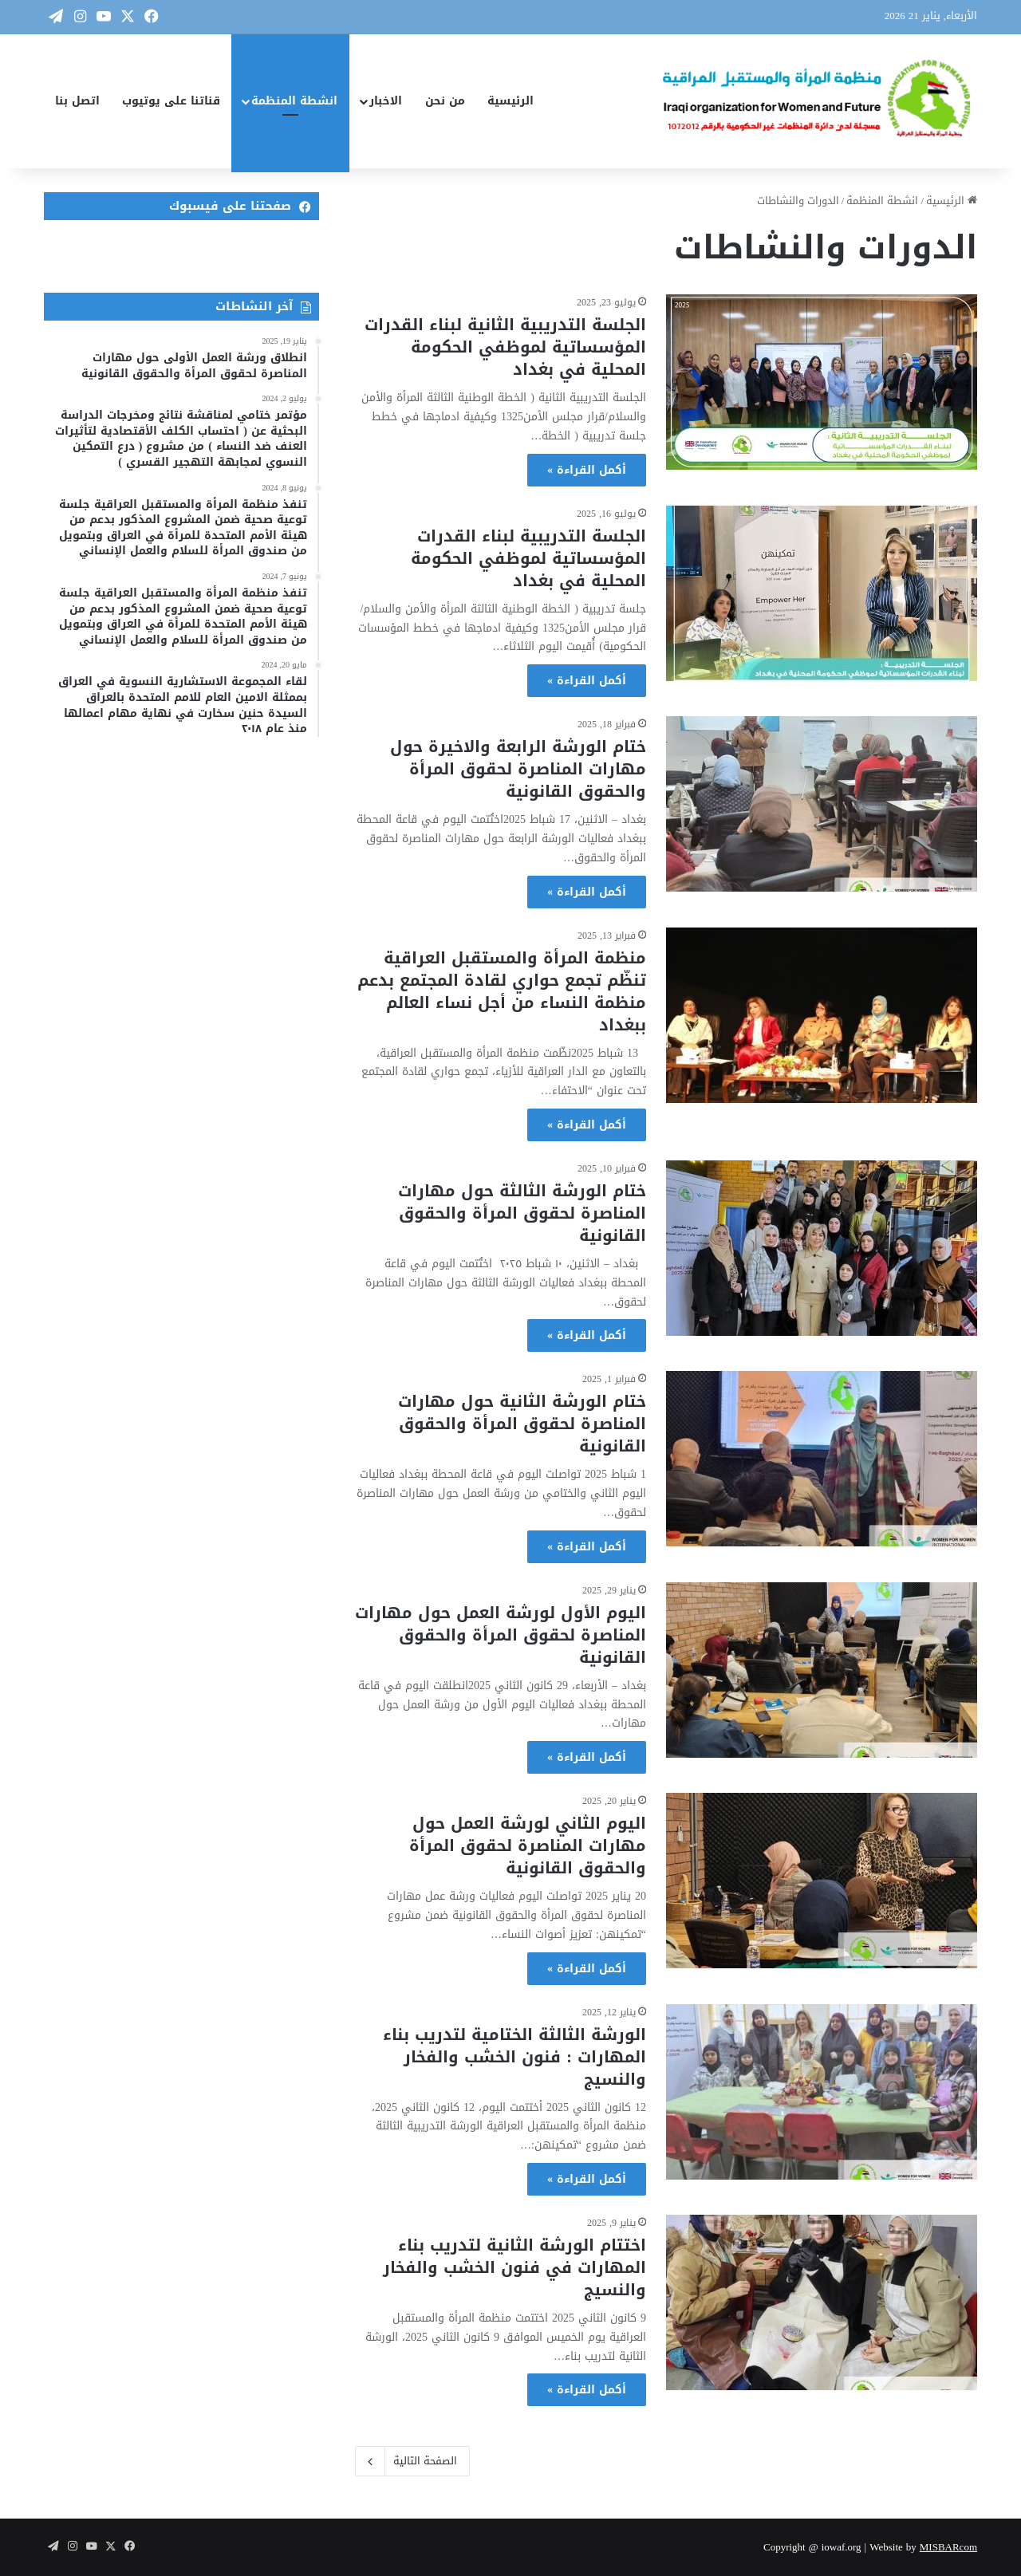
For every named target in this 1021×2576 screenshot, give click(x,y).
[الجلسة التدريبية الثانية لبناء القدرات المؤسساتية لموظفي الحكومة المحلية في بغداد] (821, 382)
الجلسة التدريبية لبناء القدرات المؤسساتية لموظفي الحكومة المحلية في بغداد (528, 558)
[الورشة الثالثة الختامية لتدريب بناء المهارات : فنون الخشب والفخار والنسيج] (821, 2092)
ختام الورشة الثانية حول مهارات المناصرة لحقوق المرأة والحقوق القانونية (522, 1423)
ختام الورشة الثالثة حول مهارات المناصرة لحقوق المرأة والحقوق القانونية (522, 1213)
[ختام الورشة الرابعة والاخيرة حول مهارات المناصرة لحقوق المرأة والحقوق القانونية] (821, 804)
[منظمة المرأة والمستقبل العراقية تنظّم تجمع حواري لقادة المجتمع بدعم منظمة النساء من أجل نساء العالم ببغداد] (821, 1015)
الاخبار (385, 101)
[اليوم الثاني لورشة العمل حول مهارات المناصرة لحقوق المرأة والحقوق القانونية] (821, 1880)
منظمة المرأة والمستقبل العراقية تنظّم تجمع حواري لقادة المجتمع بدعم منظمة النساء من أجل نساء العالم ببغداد (501, 991)
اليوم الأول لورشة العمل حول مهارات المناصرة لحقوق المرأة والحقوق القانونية (500, 1634)
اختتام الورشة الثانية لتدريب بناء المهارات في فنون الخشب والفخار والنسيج (514, 2267)
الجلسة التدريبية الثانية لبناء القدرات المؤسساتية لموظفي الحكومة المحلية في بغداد (505, 346)
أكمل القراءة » (586, 470)
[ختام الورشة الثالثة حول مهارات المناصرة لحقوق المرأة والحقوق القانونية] (821, 1248)
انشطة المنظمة (294, 101)
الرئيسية (510, 101)
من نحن (445, 101)
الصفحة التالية (412, 2461)
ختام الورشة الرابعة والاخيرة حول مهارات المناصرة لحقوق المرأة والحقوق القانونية (518, 768)
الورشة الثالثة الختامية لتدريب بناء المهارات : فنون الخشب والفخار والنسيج (514, 2056)
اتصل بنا (77, 101)
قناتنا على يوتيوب (171, 101)
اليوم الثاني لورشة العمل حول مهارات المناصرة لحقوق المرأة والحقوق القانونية (527, 1845)
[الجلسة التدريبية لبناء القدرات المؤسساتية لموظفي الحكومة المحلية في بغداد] (821, 593)
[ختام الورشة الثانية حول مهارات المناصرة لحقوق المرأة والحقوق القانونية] (821, 1458)
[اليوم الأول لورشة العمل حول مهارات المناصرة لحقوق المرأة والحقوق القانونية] (821, 1670)
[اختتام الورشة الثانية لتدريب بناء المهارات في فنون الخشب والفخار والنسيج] (821, 2302)
